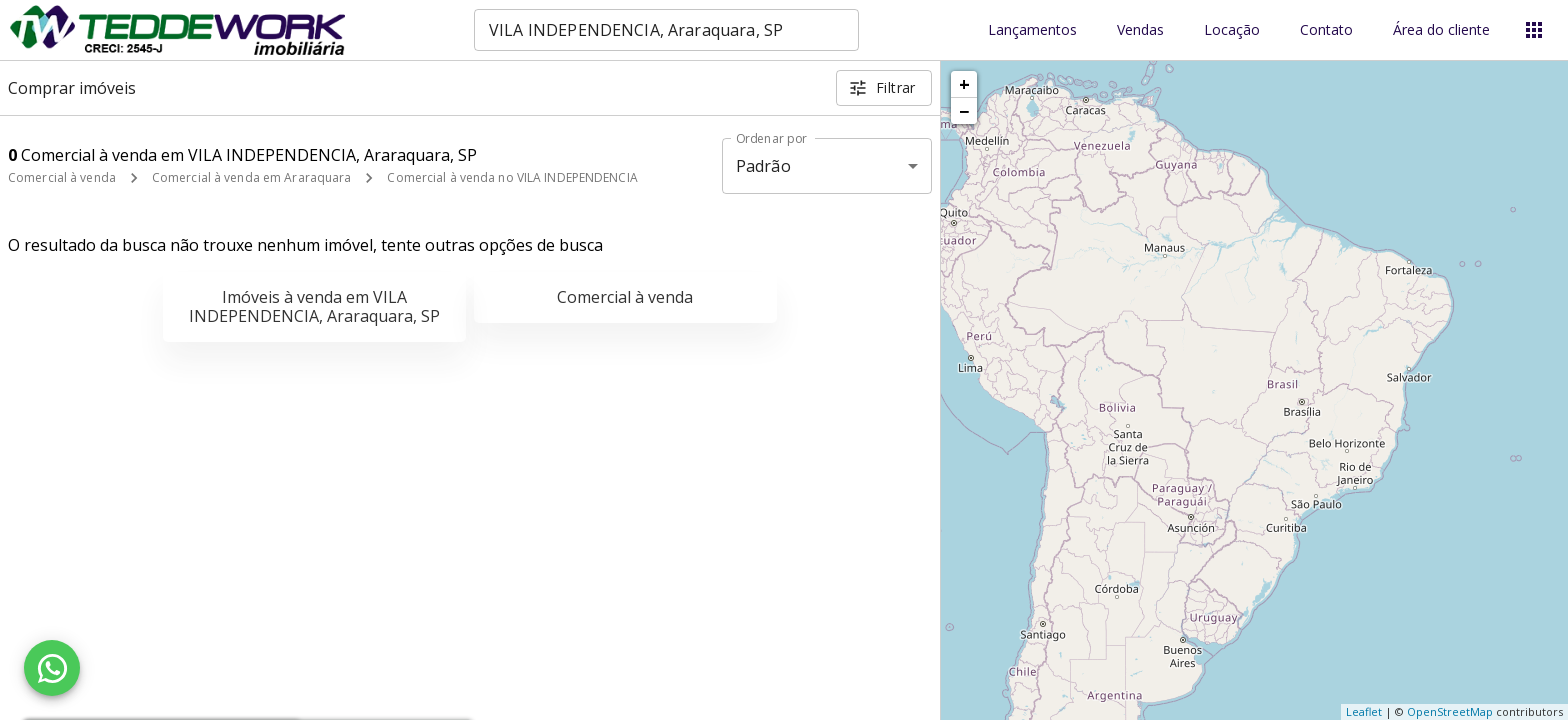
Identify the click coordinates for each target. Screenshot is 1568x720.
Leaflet (1364, 711)
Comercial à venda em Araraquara (252, 177)
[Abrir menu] (1534, 30)
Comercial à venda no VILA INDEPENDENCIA (512, 177)
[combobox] (666, 30)
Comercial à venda (62, 177)
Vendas (1140, 30)
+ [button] (964, 84)
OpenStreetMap (1450, 711)
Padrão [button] (763, 166)
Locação (1232, 30)
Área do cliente (1441, 30)
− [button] (964, 111)
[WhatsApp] (52, 668)
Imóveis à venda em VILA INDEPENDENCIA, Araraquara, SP (314, 306)
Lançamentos (1032, 30)
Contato (1326, 30)
